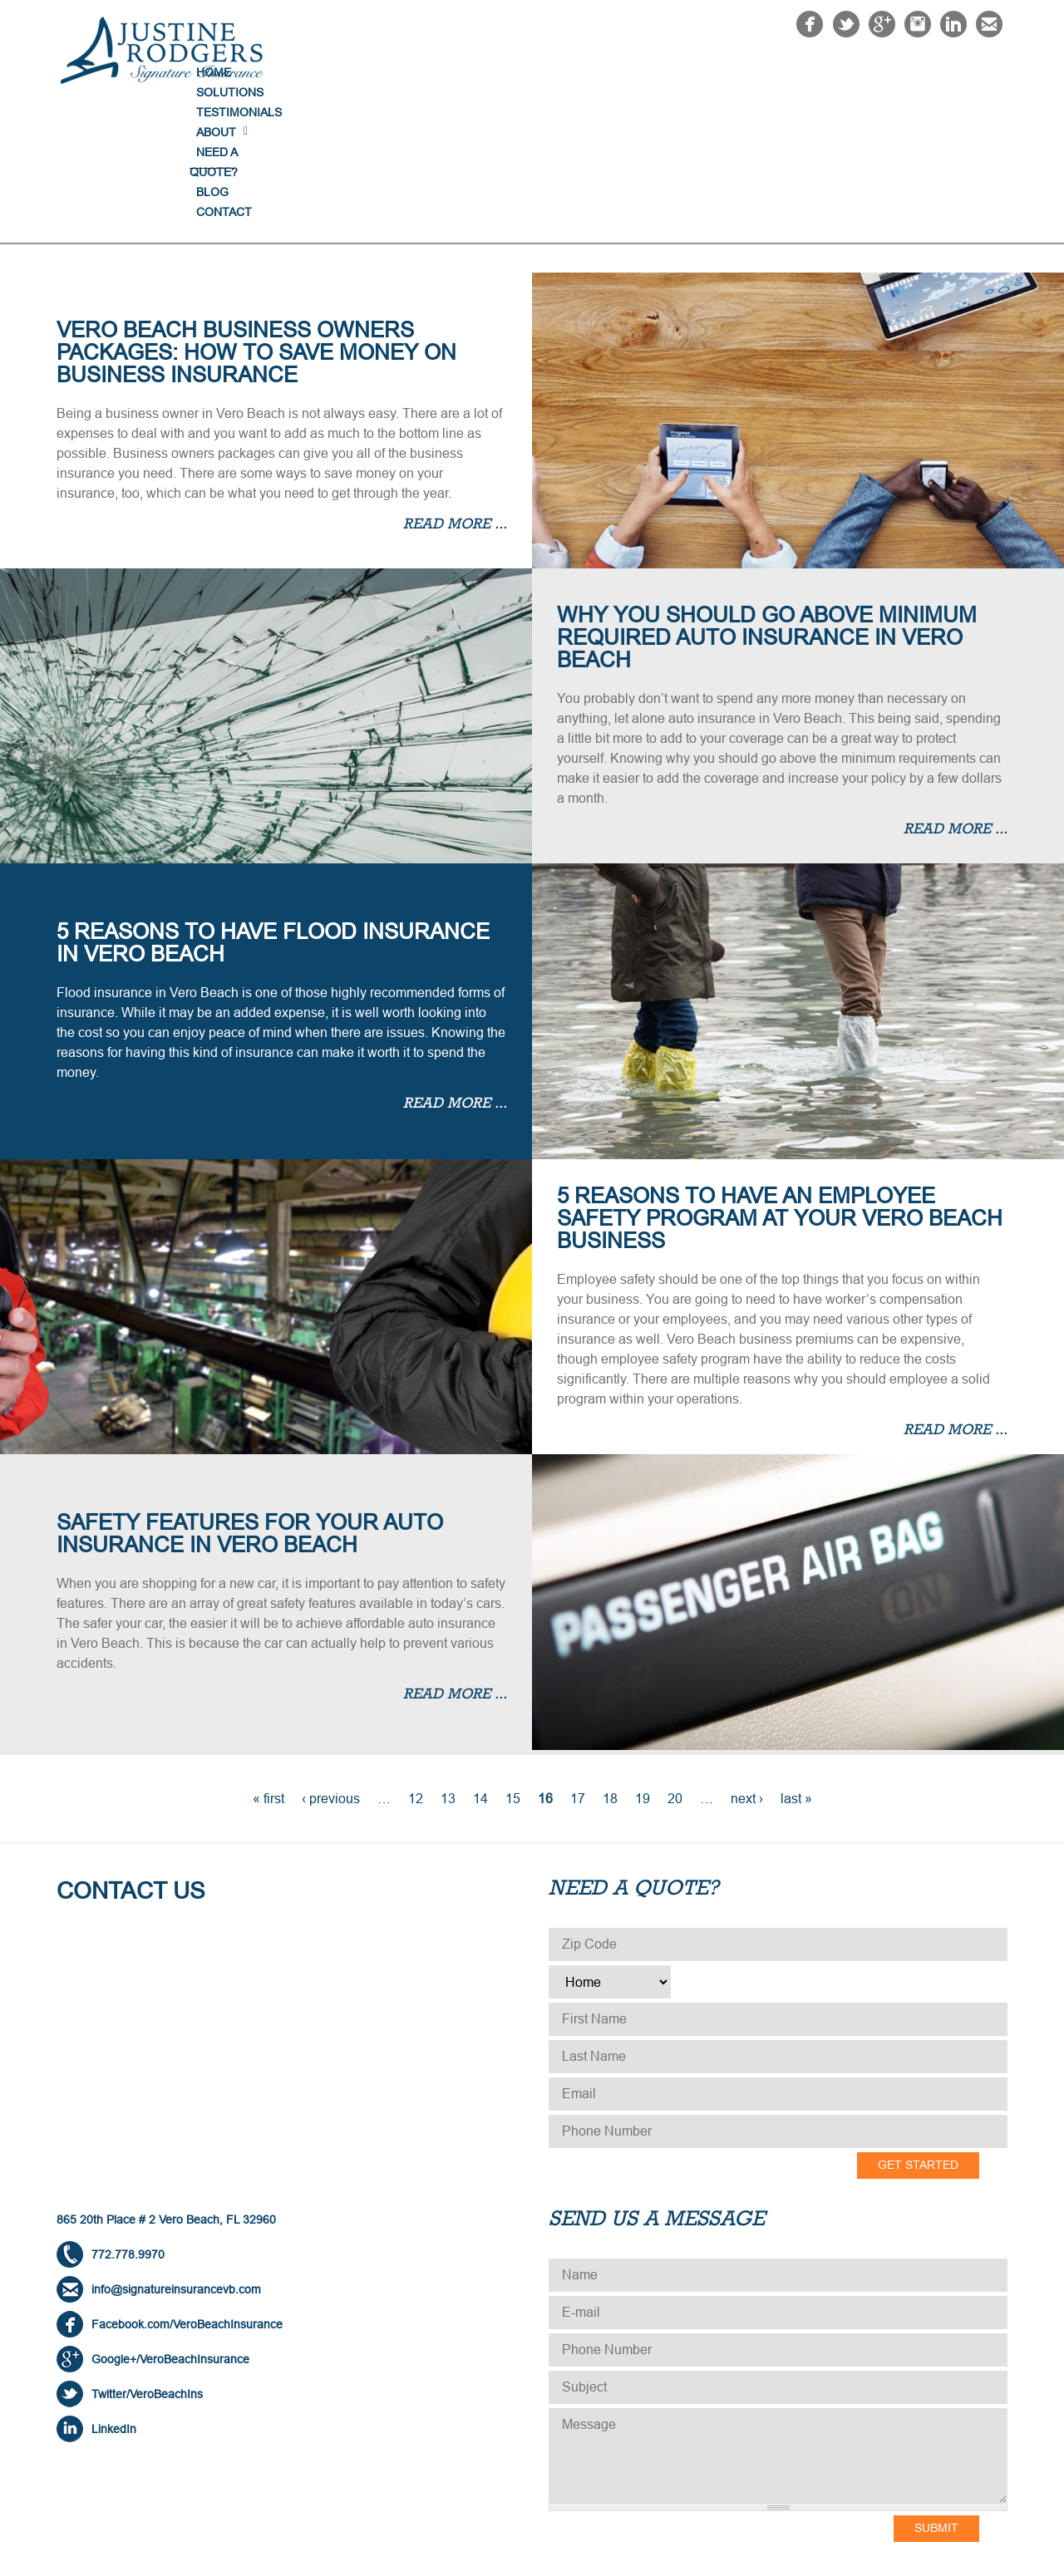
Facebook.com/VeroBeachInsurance (187, 2189)
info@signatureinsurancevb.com (176, 2154)
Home (443, 72)
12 (415, 1664)
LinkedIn (113, 2294)
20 (674, 1664)
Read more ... (455, 390)
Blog (895, 72)
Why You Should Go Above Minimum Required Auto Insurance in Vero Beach (767, 503)
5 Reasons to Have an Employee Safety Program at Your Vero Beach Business (779, 1083)
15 (512, 1664)
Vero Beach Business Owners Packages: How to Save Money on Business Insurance (256, 218)
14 (480, 1664)
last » (796, 1664)
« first (268, 1664)
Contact (966, 72)
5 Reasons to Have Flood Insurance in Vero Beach (273, 808)
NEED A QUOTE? (807, 72)
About (714, 72)
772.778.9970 (128, 2119)
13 (448, 1664)
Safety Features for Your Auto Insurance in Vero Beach (250, 1399)
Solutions (521, 72)
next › (747, 1664)
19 (642, 1664)
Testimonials (624, 72)
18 (610, 1664)
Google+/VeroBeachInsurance (170, 2224)
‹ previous (331, 1664)
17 (577, 1664)
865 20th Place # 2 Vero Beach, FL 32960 (166, 2085)
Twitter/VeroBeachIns (147, 2259)
